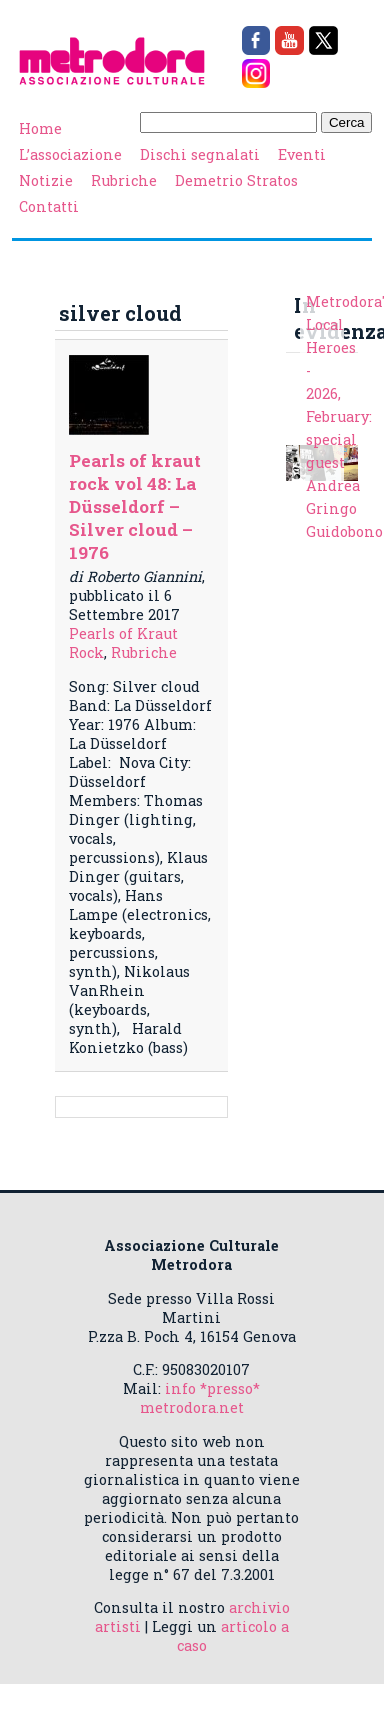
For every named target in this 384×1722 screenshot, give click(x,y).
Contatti (49, 206)
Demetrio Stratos (236, 180)
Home (40, 128)
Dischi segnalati (200, 154)
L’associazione (70, 154)
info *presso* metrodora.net (200, 1398)
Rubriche (124, 180)
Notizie (46, 180)
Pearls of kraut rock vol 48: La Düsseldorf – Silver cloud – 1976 (135, 506)
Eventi (302, 154)
